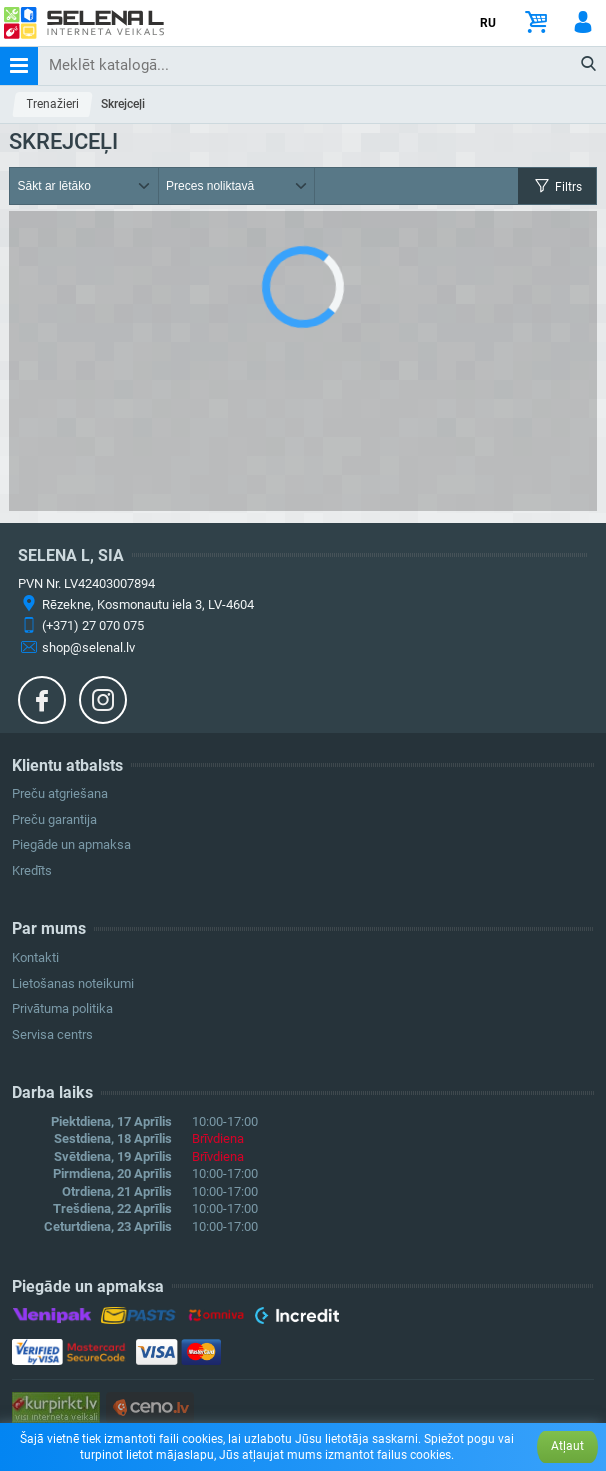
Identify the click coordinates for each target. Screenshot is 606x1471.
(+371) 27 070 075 (93, 625)
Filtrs (557, 186)
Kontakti (35, 957)
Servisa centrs (52, 1034)
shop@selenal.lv (88, 647)
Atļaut (567, 1446)
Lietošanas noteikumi (73, 983)
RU (488, 23)
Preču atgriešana (60, 793)
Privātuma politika (62, 1008)
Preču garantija (54, 819)
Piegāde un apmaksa (71, 844)
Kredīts (32, 870)
